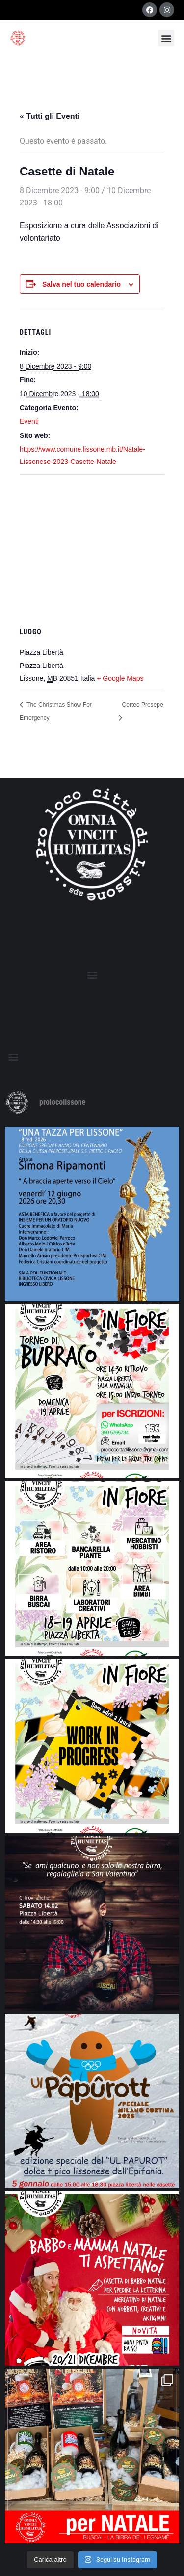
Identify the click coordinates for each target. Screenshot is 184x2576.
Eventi (29, 421)
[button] (166, 38)
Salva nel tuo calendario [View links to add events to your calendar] (81, 284)
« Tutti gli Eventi (49, 116)
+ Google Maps (120, 678)
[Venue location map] (92, 546)
